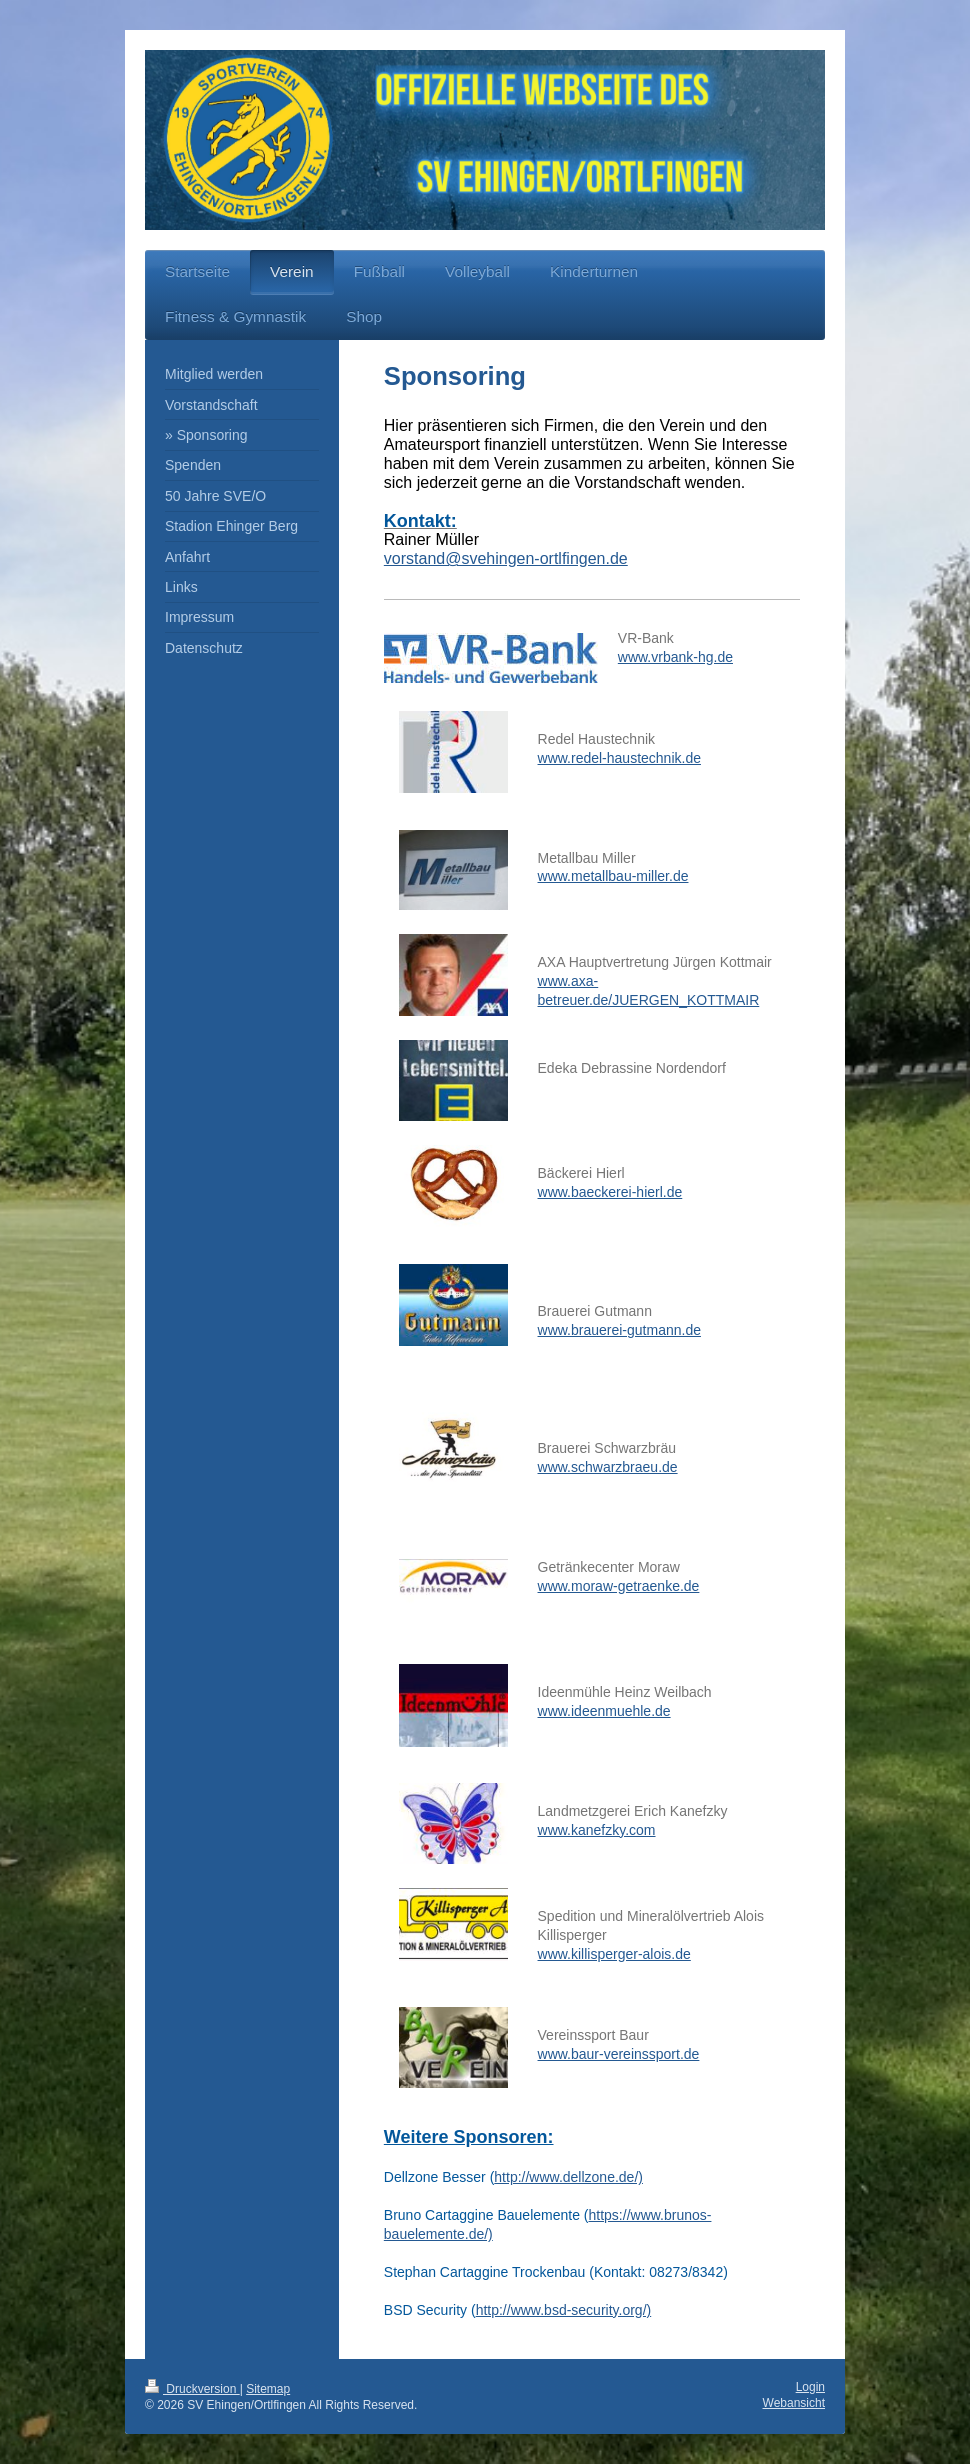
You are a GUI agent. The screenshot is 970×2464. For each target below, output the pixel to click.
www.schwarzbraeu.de (608, 1467)
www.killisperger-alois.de (614, 1954)
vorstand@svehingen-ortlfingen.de (506, 558)
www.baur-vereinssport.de (619, 2054)
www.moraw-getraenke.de (619, 1586)
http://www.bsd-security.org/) (564, 2310)
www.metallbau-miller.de (613, 876)
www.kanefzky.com (597, 1830)
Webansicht (794, 2403)
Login (810, 2387)
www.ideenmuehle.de (604, 1711)
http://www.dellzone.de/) (568, 2177)
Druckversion (192, 2389)
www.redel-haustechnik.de (619, 758)
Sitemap (268, 2389)
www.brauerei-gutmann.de (619, 1330)
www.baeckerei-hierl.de (610, 1192)
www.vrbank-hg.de (675, 657)
